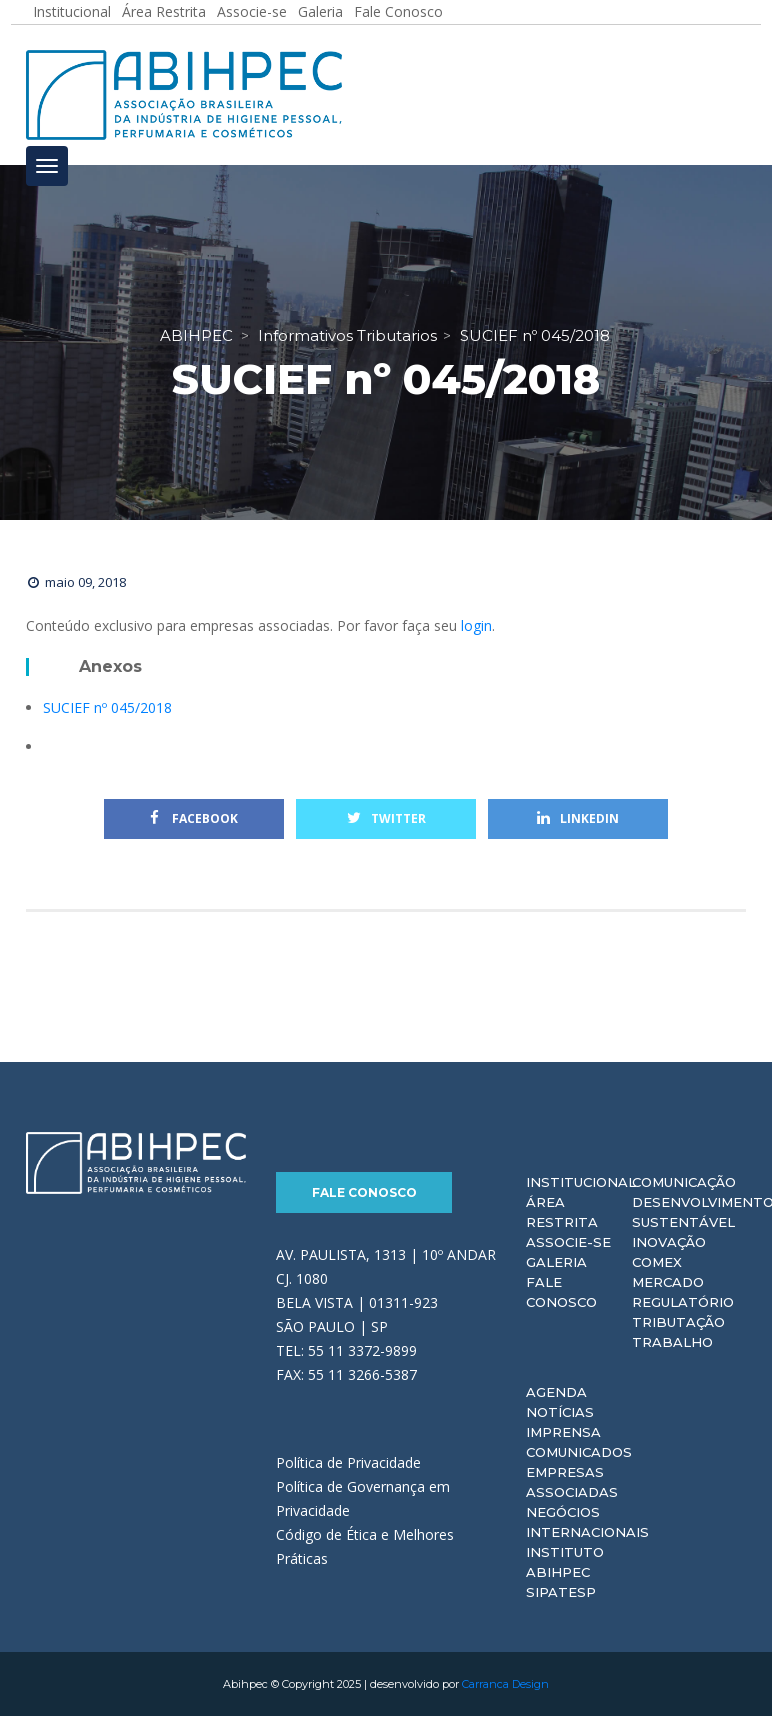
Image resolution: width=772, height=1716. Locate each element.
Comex (657, 1262)
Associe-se (568, 1242)
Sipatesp (561, 1592)
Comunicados (579, 1452)
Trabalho (672, 1342)
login (476, 625)
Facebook (194, 818)
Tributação (678, 1322)
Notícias (560, 1412)
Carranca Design (505, 1684)
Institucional (581, 1182)
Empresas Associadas (572, 1482)
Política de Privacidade (348, 1462)
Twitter (386, 818)
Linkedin (578, 818)
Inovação (669, 1242)
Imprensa (563, 1432)
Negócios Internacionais (587, 1522)
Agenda (556, 1392)
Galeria (556, 1262)
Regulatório (683, 1302)
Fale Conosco (364, 1192)
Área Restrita (562, 1212)
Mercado (668, 1282)
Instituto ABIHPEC (565, 1562)
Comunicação (684, 1182)
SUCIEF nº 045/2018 (107, 707)
